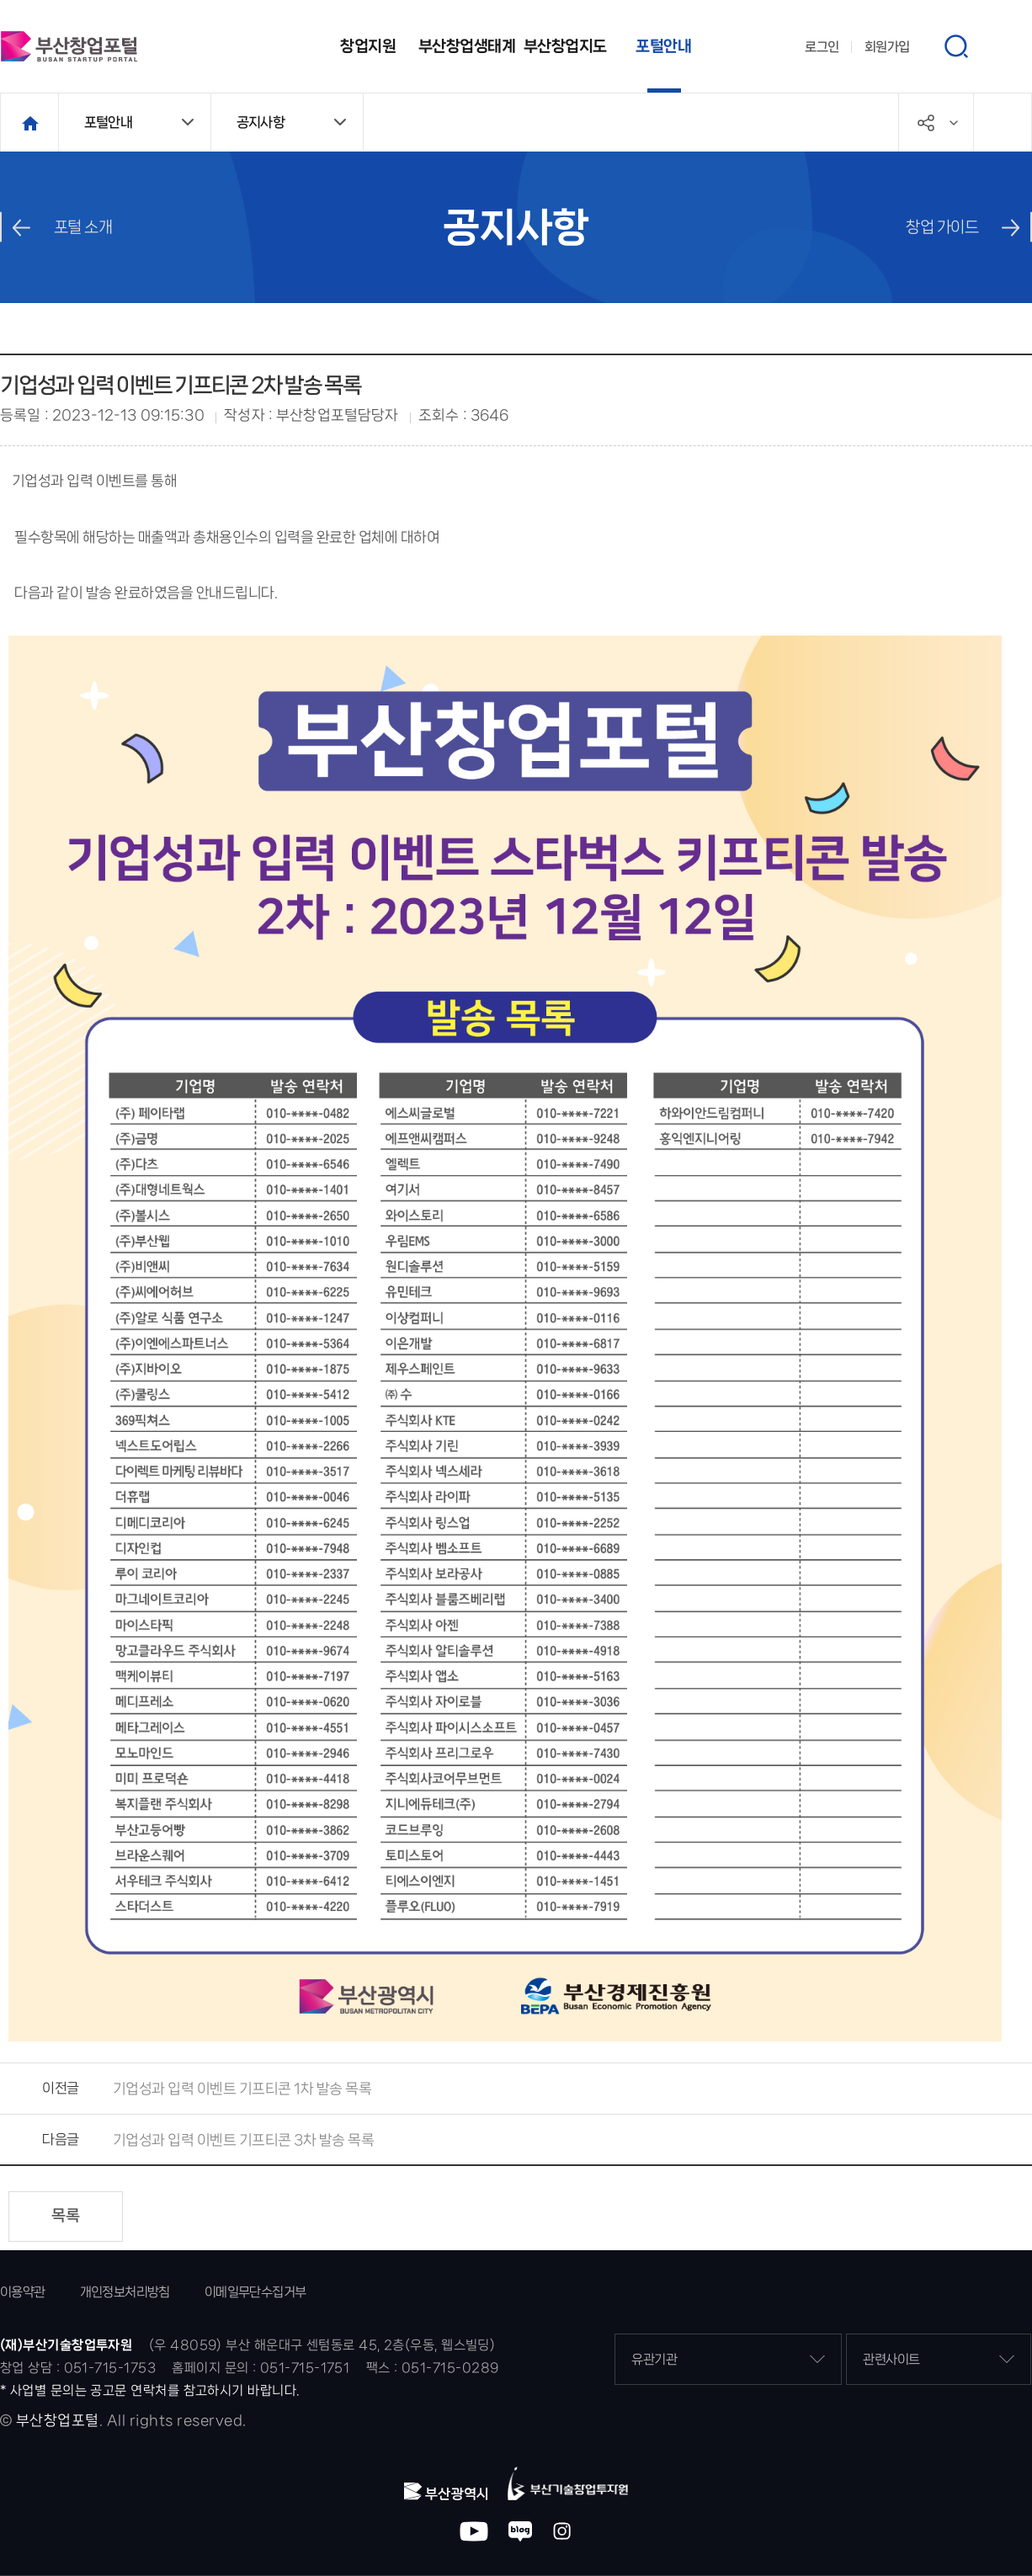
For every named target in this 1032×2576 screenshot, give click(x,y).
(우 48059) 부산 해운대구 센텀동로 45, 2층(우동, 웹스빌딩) (322, 2345)
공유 (953, 123)
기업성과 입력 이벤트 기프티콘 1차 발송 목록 (242, 2088)
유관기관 (728, 2359)
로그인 (822, 47)
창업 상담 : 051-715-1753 (78, 2367)
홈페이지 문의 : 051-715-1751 (260, 2367)
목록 (65, 2215)
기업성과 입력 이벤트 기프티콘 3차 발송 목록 (244, 2140)
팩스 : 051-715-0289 (432, 2367)
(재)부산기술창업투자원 (66, 2345)
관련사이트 (938, 2359)
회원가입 (887, 47)
